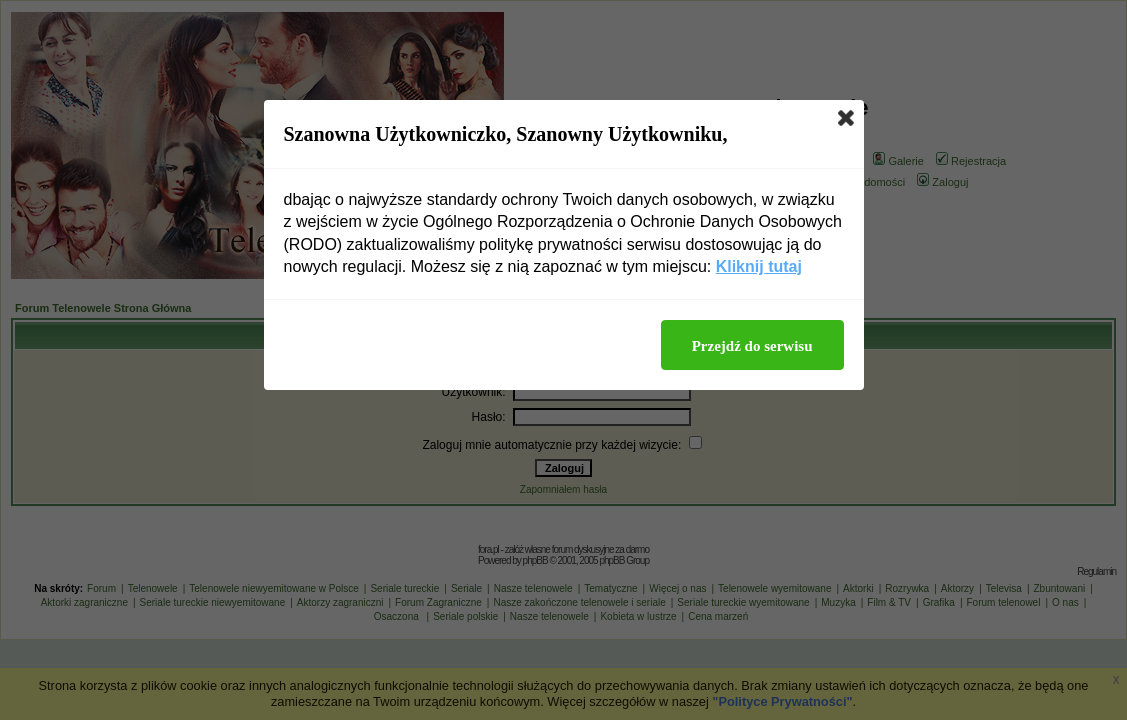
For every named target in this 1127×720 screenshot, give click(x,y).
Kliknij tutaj (759, 266)
